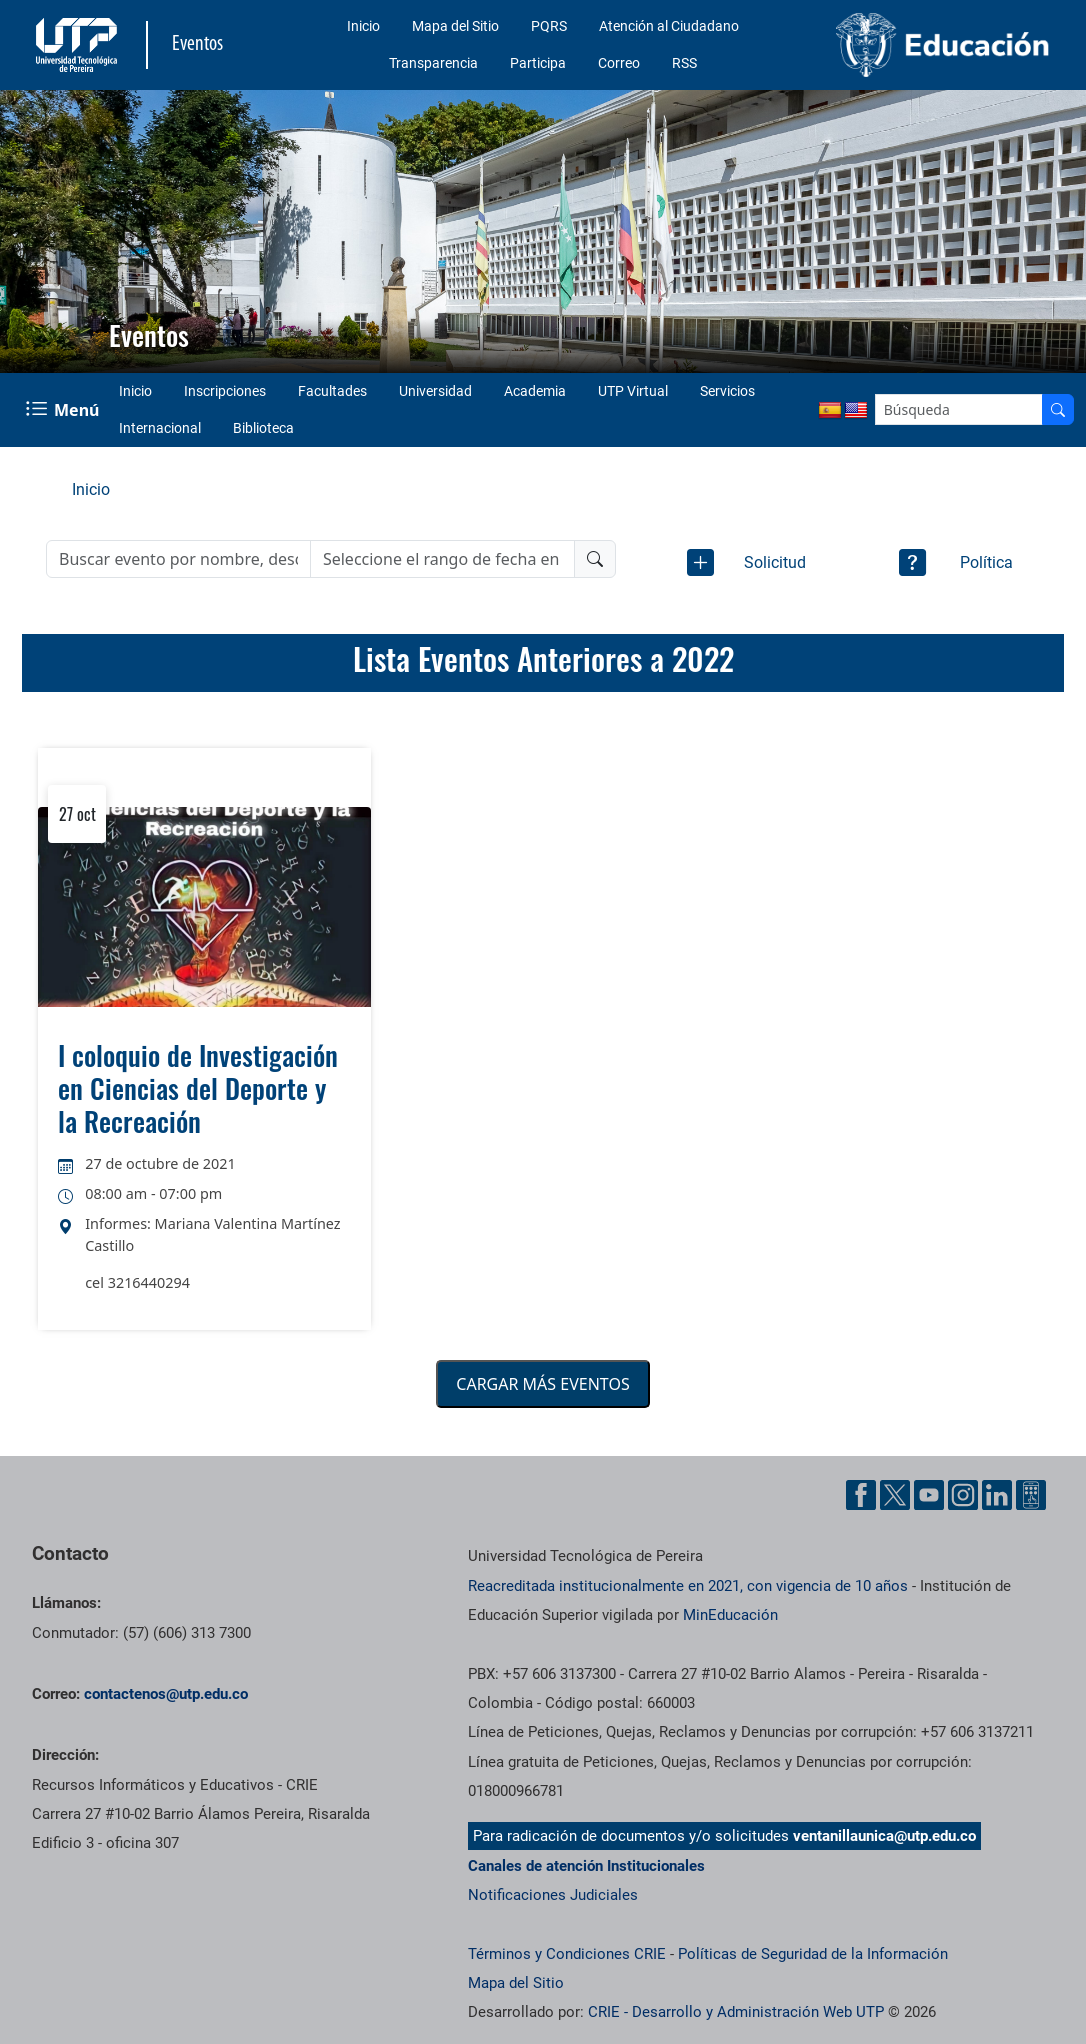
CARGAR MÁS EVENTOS (542, 1384)
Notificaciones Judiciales (553, 1895)
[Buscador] (1058, 409)
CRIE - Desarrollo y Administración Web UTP (736, 2012)
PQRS (549, 26)
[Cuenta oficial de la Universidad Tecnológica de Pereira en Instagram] (963, 1495)
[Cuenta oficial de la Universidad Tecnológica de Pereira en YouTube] (929, 1495)
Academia (535, 391)
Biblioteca (263, 428)
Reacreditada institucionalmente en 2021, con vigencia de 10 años (688, 1586)
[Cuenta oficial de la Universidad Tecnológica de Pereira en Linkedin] (997, 1495)
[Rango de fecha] (442, 559)
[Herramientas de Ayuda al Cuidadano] (1031, 1495)
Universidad (435, 391)
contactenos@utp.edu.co (166, 1694)
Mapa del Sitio (455, 26)
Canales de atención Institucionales (586, 1866)
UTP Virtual (633, 391)
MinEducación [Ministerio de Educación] (730, 1615)
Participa (538, 63)
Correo (619, 63)
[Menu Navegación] (64, 409)
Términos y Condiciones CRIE (567, 1954)
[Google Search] (959, 409)
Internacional (160, 428)
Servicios (727, 391)
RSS (684, 63)
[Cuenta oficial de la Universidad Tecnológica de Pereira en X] (895, 1495)
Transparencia (433, 63)
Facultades (332, 391)
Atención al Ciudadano (669, 26)
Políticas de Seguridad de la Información (813, 1954)
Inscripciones (225, 391)
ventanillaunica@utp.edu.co (884, 1836)
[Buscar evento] (178, 559)
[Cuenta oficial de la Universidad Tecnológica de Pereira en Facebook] (861, 1495)
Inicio (363, 26)
